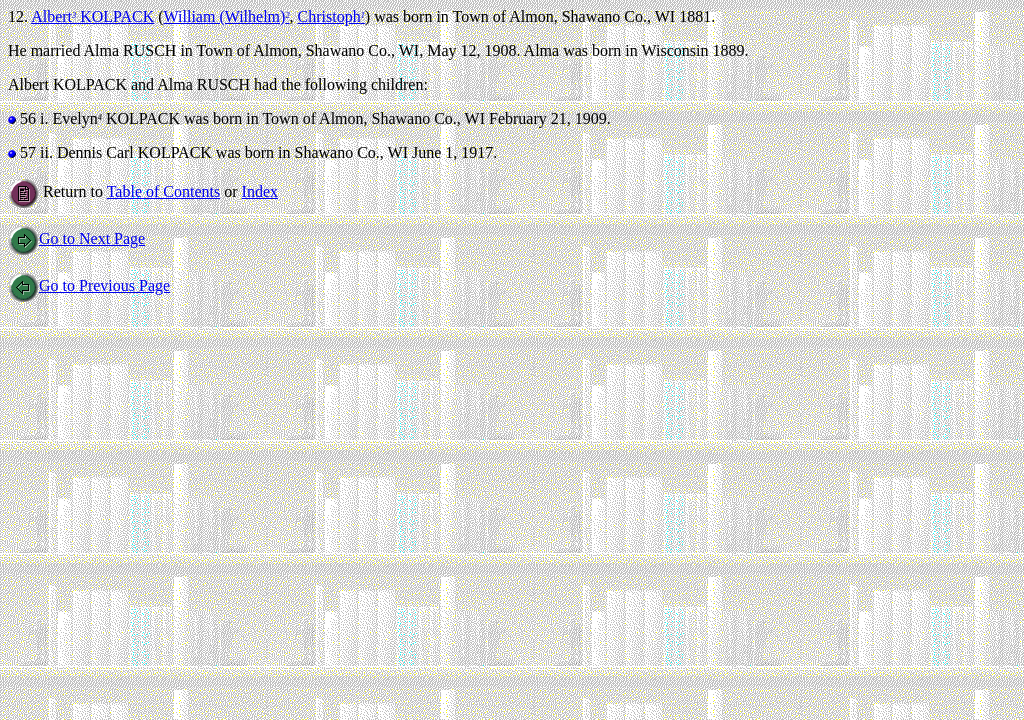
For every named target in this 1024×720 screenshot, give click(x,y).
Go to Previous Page (89, 285)
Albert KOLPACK (92, 16)
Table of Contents (164, 191)
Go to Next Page (76, 238)
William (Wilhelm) (227, 16)
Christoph (331, 16)
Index (260, 191)
